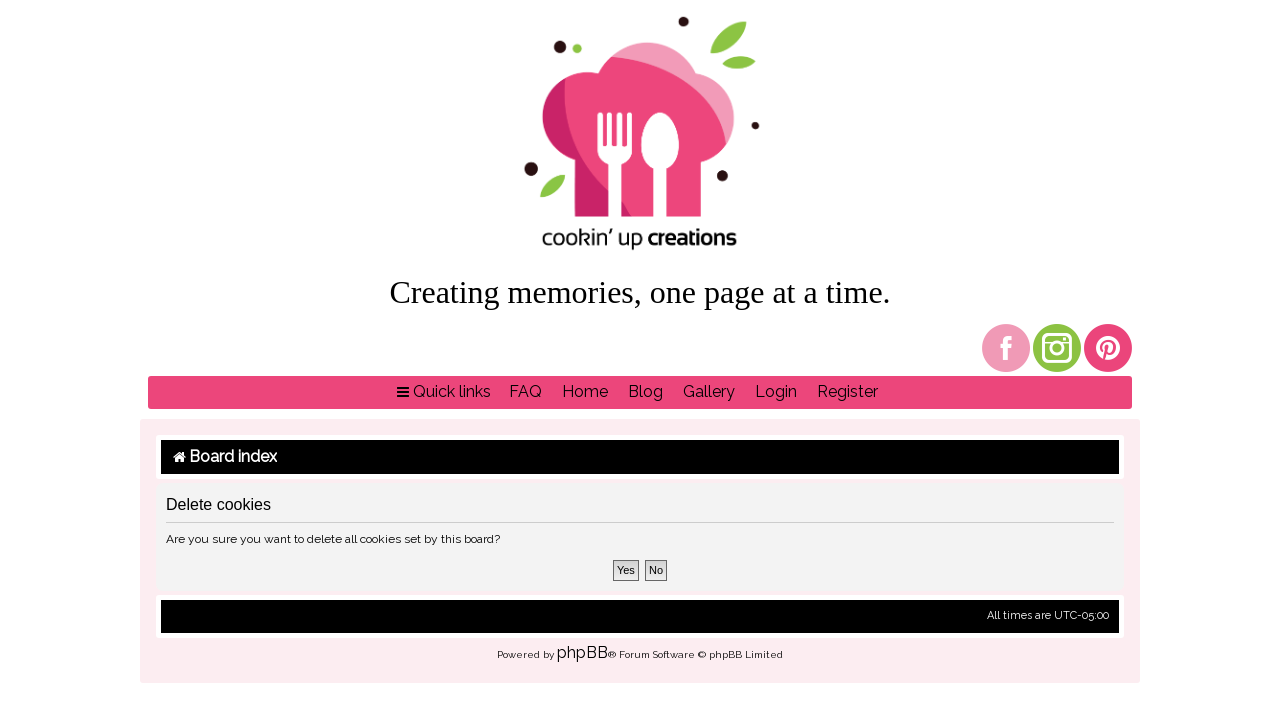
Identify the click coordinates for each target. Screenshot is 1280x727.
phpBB (582, 652)
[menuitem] (525, 392)
